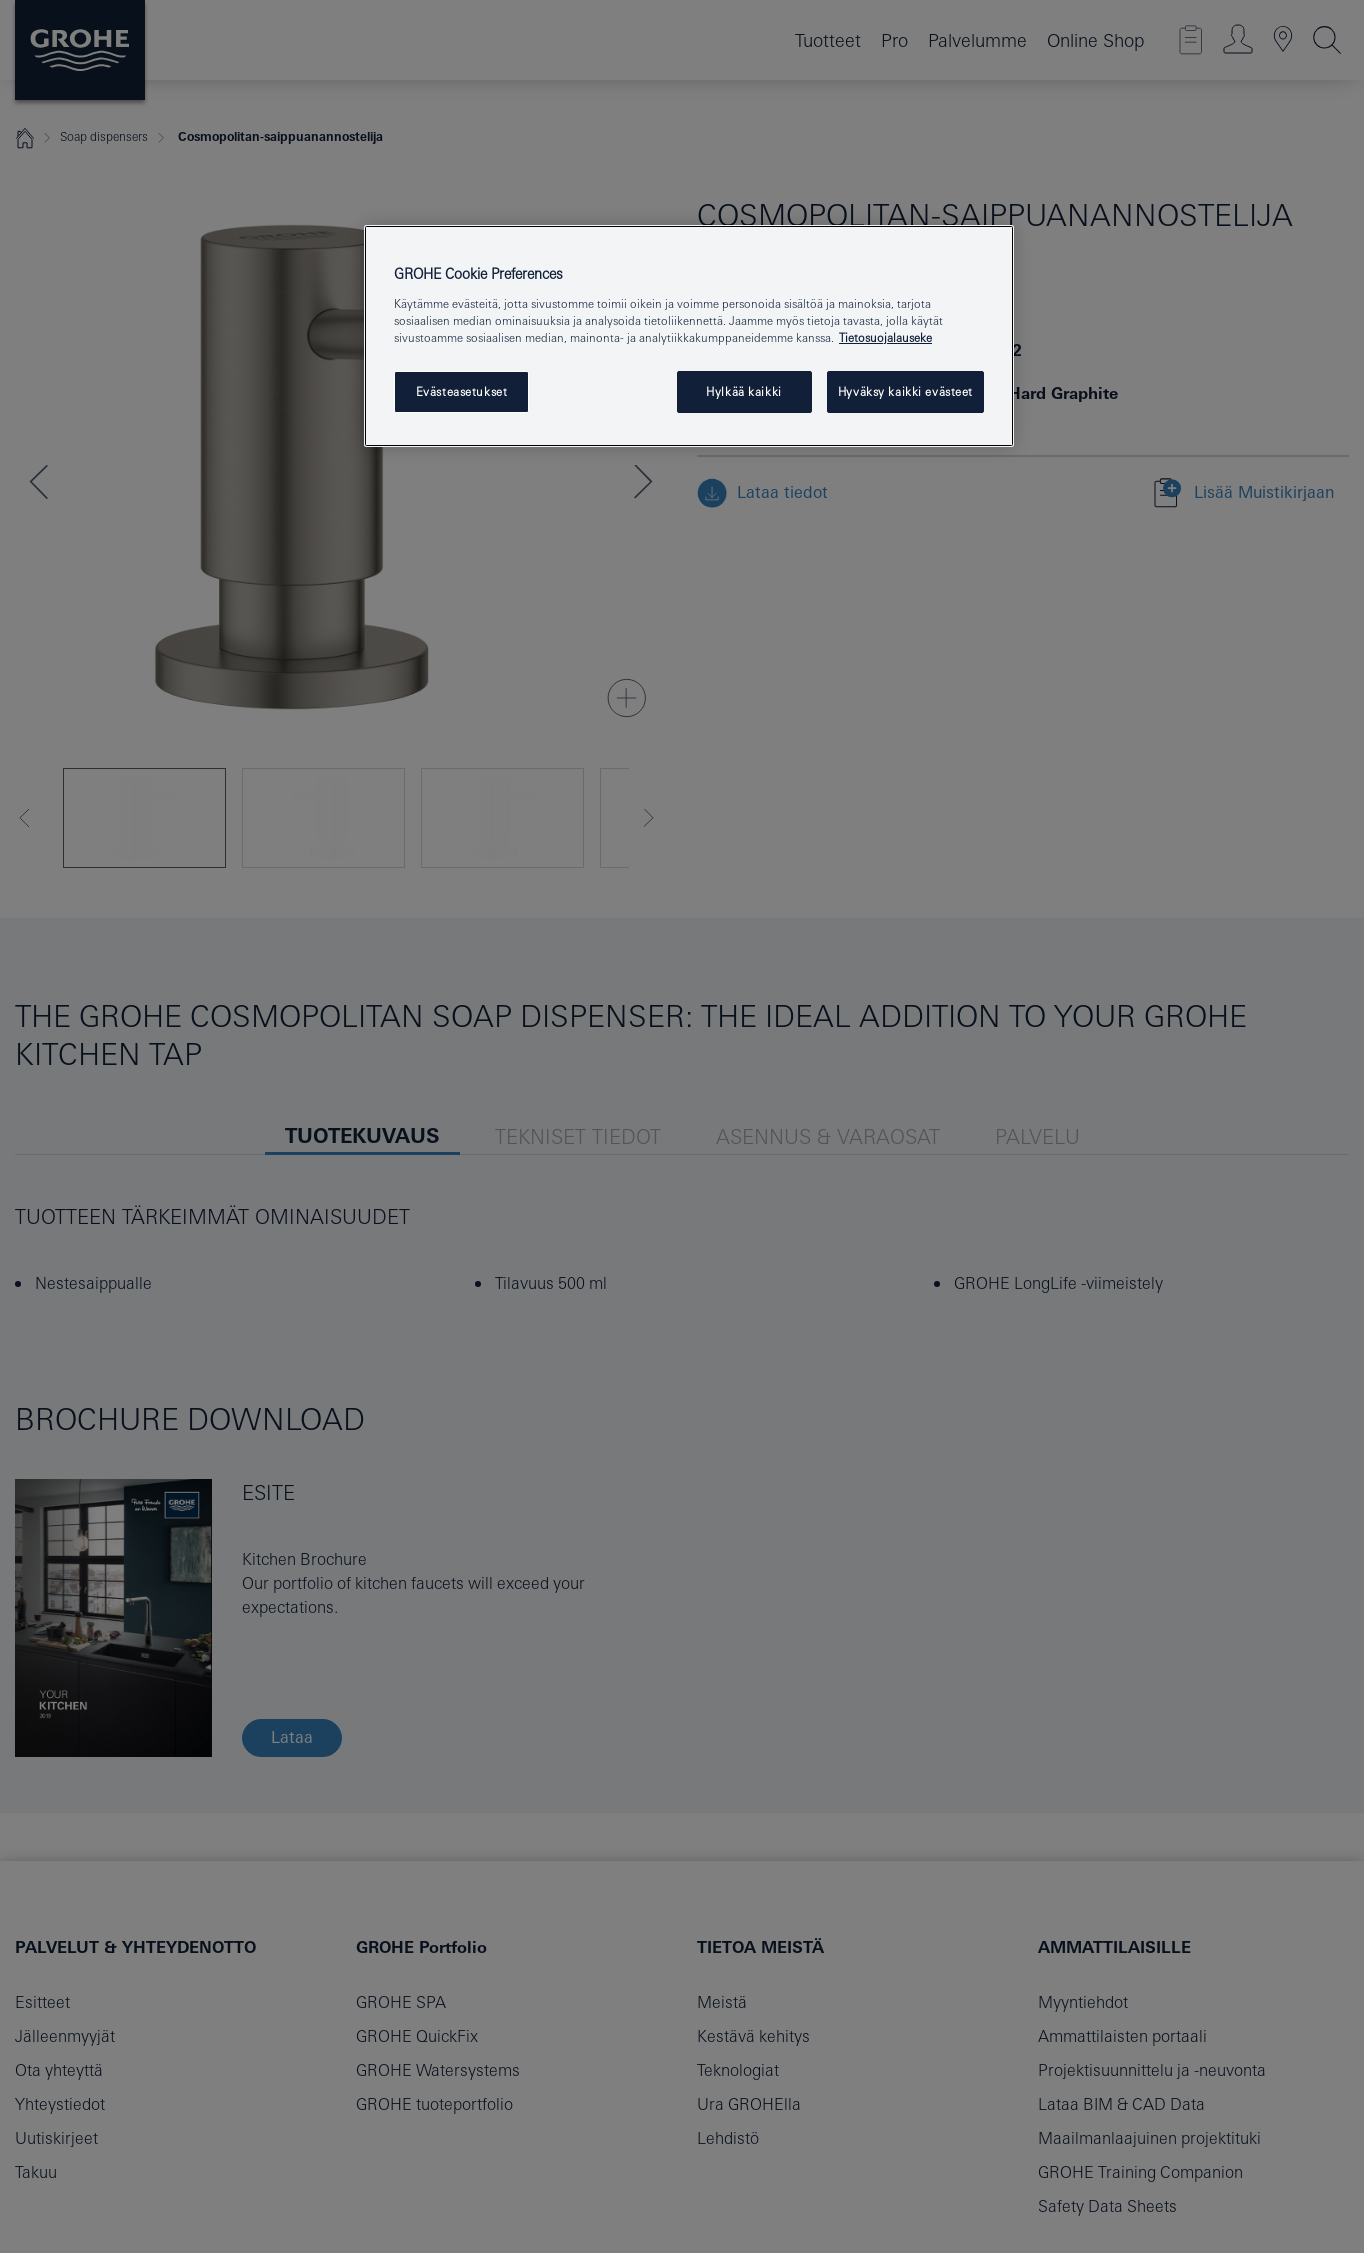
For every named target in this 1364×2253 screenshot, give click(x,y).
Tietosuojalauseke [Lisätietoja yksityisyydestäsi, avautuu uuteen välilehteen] (885, 337)
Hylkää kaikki (743, 391)
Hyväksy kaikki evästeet (905, 391)
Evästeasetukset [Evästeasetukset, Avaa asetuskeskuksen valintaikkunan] (462, 391)
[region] (689, 336)
